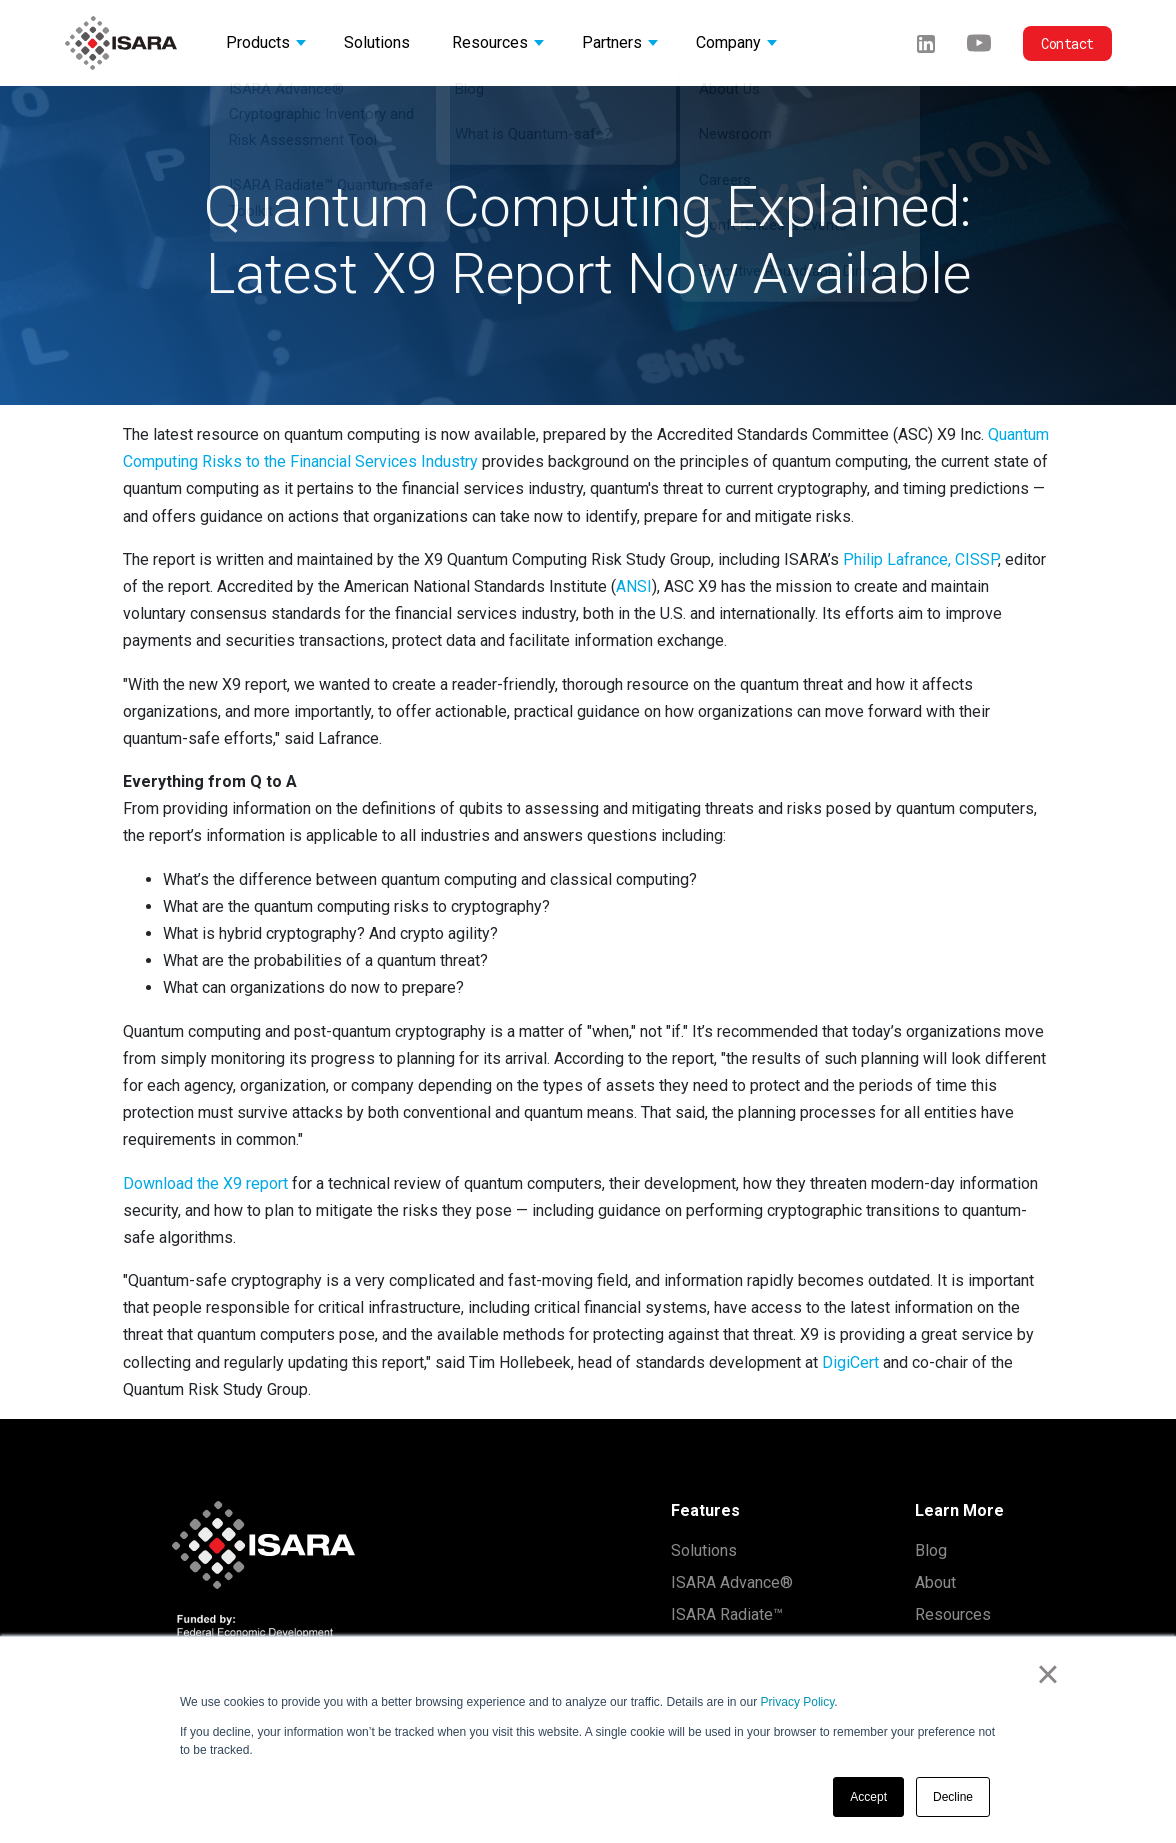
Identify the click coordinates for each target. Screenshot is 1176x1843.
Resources (953, 1614)
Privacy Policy (798, 1702)
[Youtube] (979, 42)
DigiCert (850, 1362)
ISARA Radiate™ (727, 1614)
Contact (1067, 43)
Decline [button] (953, 1797)
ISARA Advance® (732, 1582)
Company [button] (728, 42)
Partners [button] (612, 42)
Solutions (704, 1550)
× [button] (1047, 1674)
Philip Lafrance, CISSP (920, 559)
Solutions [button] (377, 42)
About (935, 1582)
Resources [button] (490, 42)
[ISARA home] (121, 43)
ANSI (634, 586)
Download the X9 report (205, 1183)
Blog (931, 1550)
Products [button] (258, 42)
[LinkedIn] (926, 42)
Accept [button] (868, 1797)
